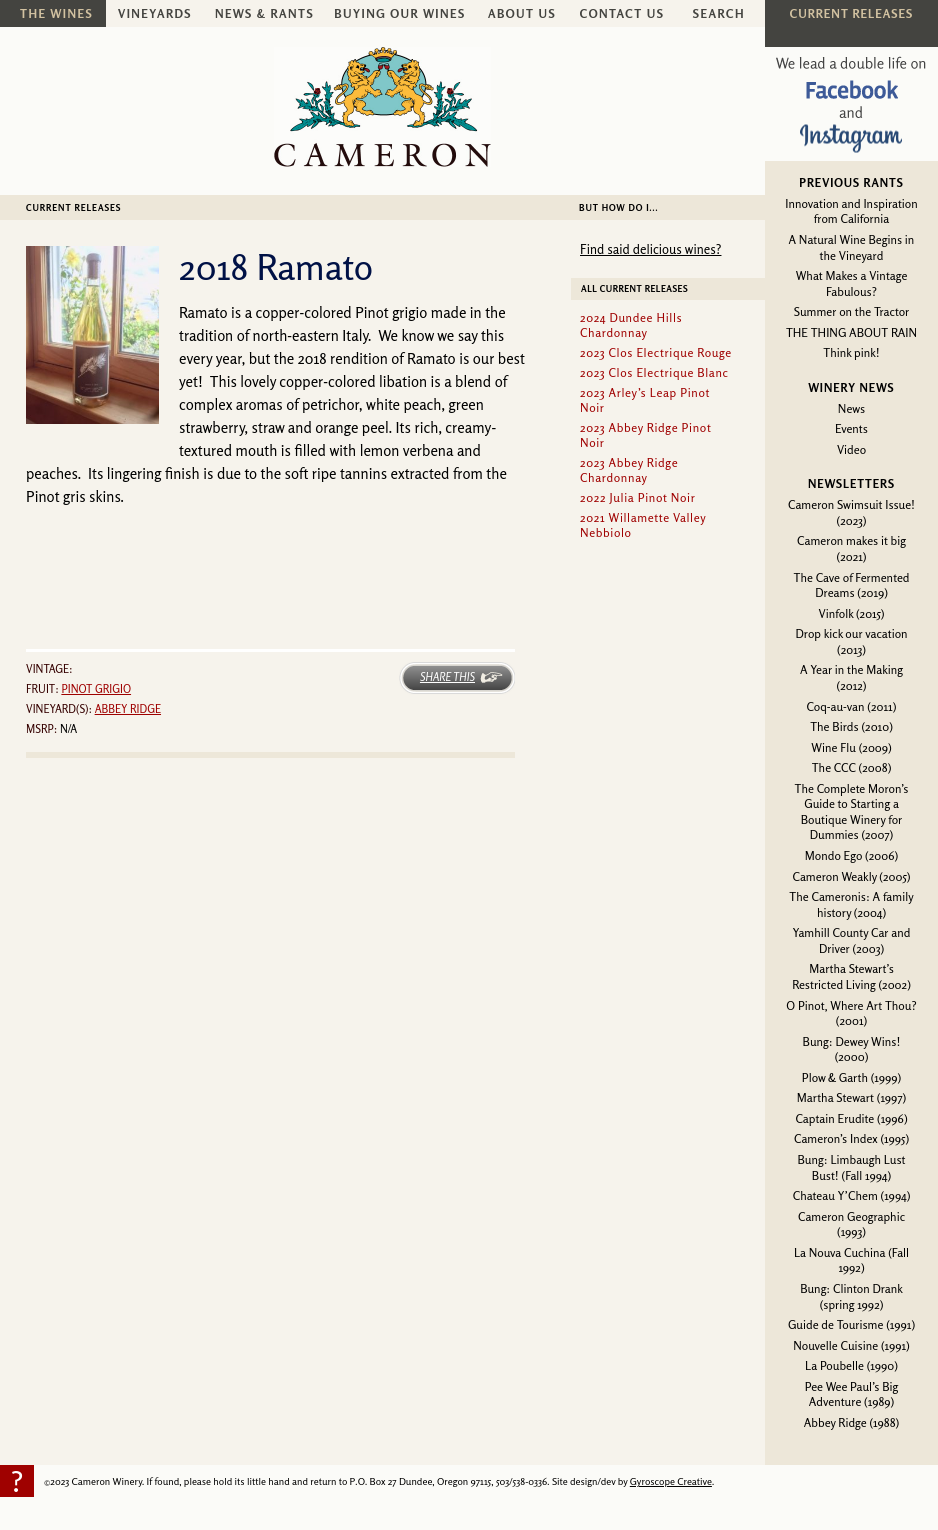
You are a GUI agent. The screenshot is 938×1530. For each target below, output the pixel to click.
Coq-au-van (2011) (852, 706)
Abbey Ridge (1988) (851, 1422)
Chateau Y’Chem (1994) (852, 1195)
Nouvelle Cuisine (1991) (851, 1345)
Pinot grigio (96, 689)
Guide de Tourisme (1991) (851, 1324)
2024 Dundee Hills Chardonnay (631, 325)
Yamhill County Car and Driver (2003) (852, 940)
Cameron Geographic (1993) (851, 1224)
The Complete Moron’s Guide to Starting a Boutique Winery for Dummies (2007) (852, 812)
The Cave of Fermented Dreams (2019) (852, 585)
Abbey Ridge (128, 709)
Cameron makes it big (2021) (851, 548)
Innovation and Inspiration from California (851, 211)
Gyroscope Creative (671, 1481)
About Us (522, 13)
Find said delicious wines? (650, 249)
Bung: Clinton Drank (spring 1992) (851, 1296)
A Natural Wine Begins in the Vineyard (852, 247)
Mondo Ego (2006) (851, 855)
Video (851, 449)
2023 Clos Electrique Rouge (656, 352)
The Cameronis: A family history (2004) (851, 904)
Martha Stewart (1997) (851, 1097)
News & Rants (264, 13)
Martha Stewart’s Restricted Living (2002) (851, 976)
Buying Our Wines (399, 13)
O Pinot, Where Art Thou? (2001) (851, 1013)
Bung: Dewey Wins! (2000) (852, 1049)
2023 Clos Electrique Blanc (654, 372)
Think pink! (851, 352)
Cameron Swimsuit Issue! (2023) (851, 512)
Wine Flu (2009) (851, 747)
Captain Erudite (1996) (851, 1118)
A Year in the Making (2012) (851, 677)
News (851, 408)
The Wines (56, 13)
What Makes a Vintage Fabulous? (852, 283)
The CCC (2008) (852, 767)
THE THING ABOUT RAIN (851, 332)
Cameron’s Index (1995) (851, 1138)
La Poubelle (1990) (851, 1365)
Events (851, 428)
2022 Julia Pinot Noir (637, 497)
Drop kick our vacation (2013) (851, 641)
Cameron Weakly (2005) (851, 876)
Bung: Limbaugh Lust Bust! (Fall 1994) (851, 1167)
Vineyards (155, 13)
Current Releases (73, 207)
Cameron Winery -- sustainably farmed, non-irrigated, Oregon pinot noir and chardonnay (382, 107)
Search (719, 13)
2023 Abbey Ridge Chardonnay (629, 470)
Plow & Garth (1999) (852, 1077)
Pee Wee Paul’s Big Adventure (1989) (852, 1394)
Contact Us (622, 13)
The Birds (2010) (851, 726)
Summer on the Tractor (852, 311)
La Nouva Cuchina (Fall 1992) (851, 1260)
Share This (447, 677)
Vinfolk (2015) (852, 613)
